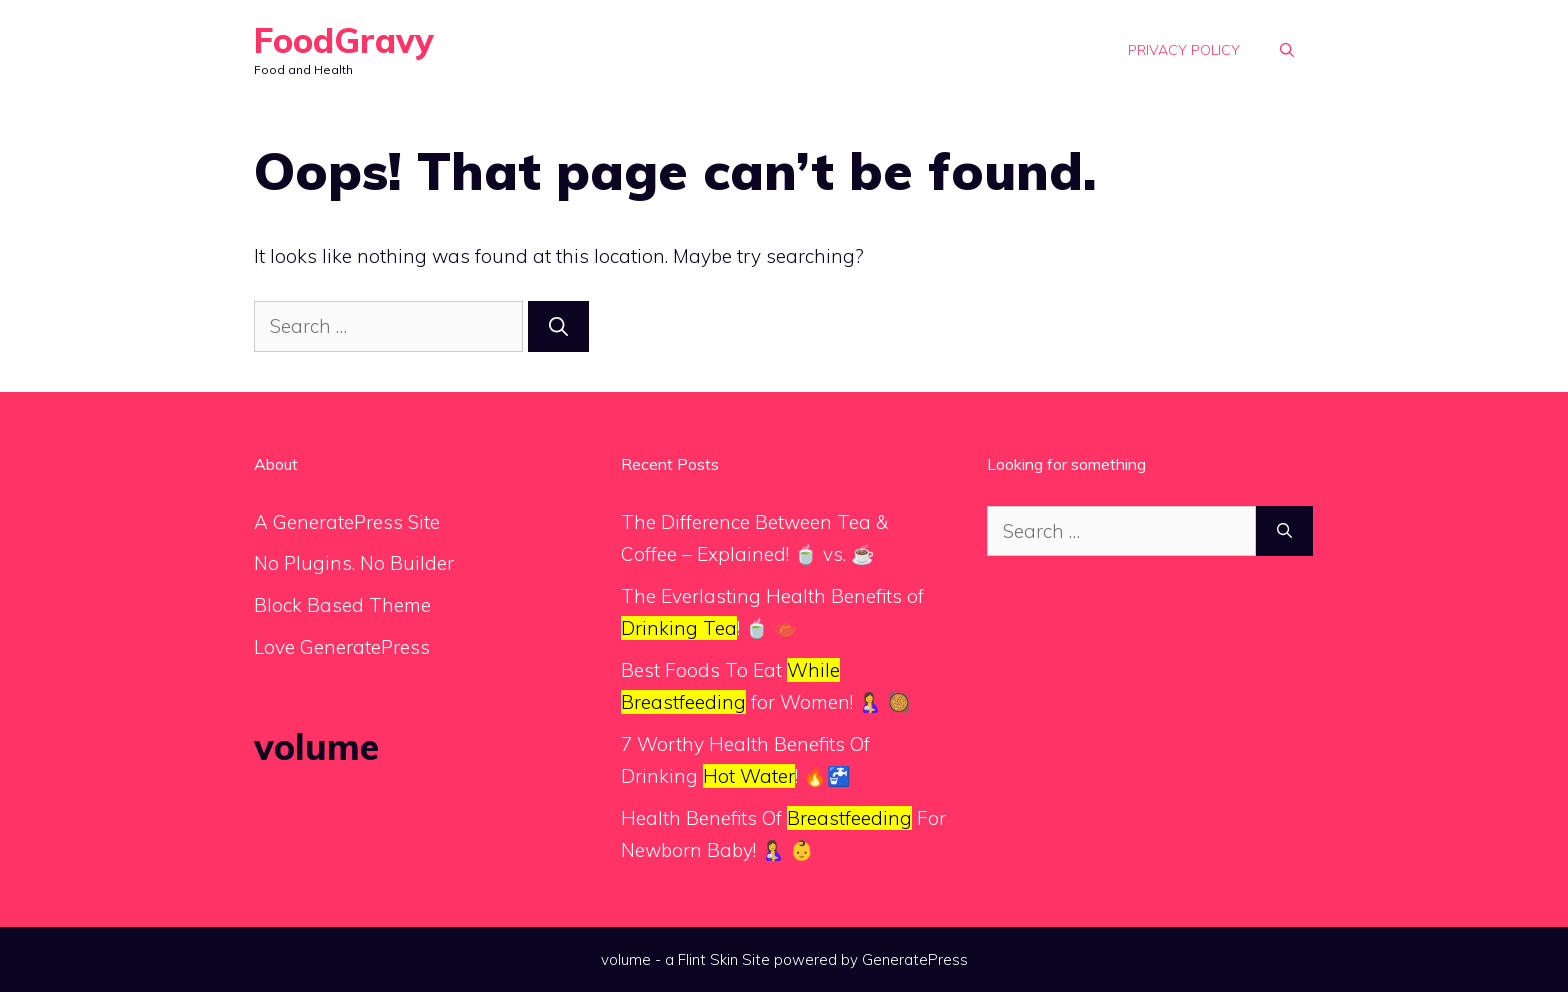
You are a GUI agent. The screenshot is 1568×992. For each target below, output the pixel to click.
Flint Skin (708, 959)
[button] (1287, 50)
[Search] (558, 326)
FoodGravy (344, 40)
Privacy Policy (1184, 50)
